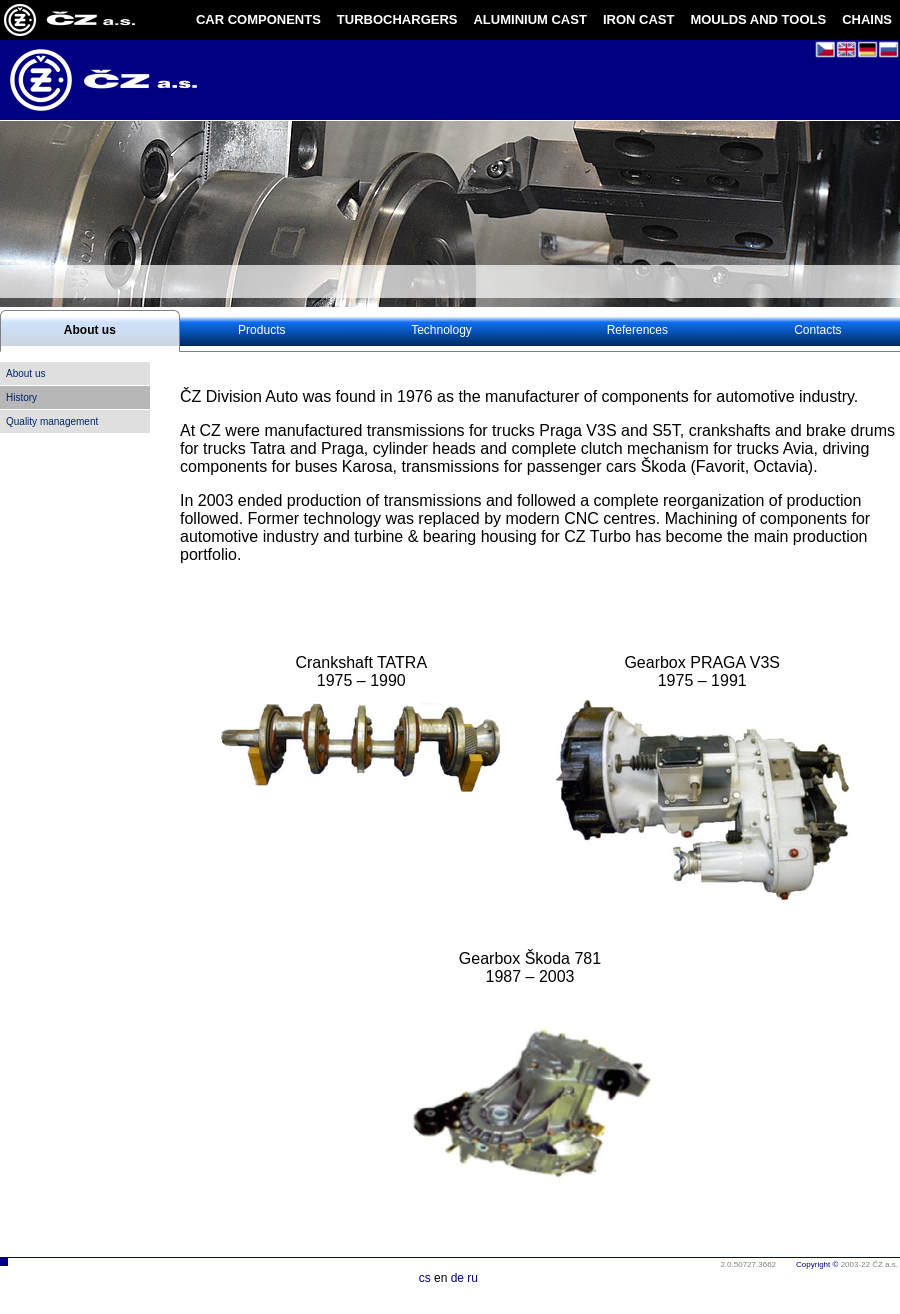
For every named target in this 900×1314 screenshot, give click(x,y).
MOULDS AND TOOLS (758, 19)
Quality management (52, 421)
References (637, 330)
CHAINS (867, 19)
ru (472, 1278)
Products (261, 330)
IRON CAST (639, 19)
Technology (441, 330)
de (457, 1278)
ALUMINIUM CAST (529, 19)
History (21, 397)
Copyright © (817, 1264)
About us (90, 330)
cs (425, 1278)
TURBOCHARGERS (397, 19)
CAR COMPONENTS (258, 19)
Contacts (817, 330)
